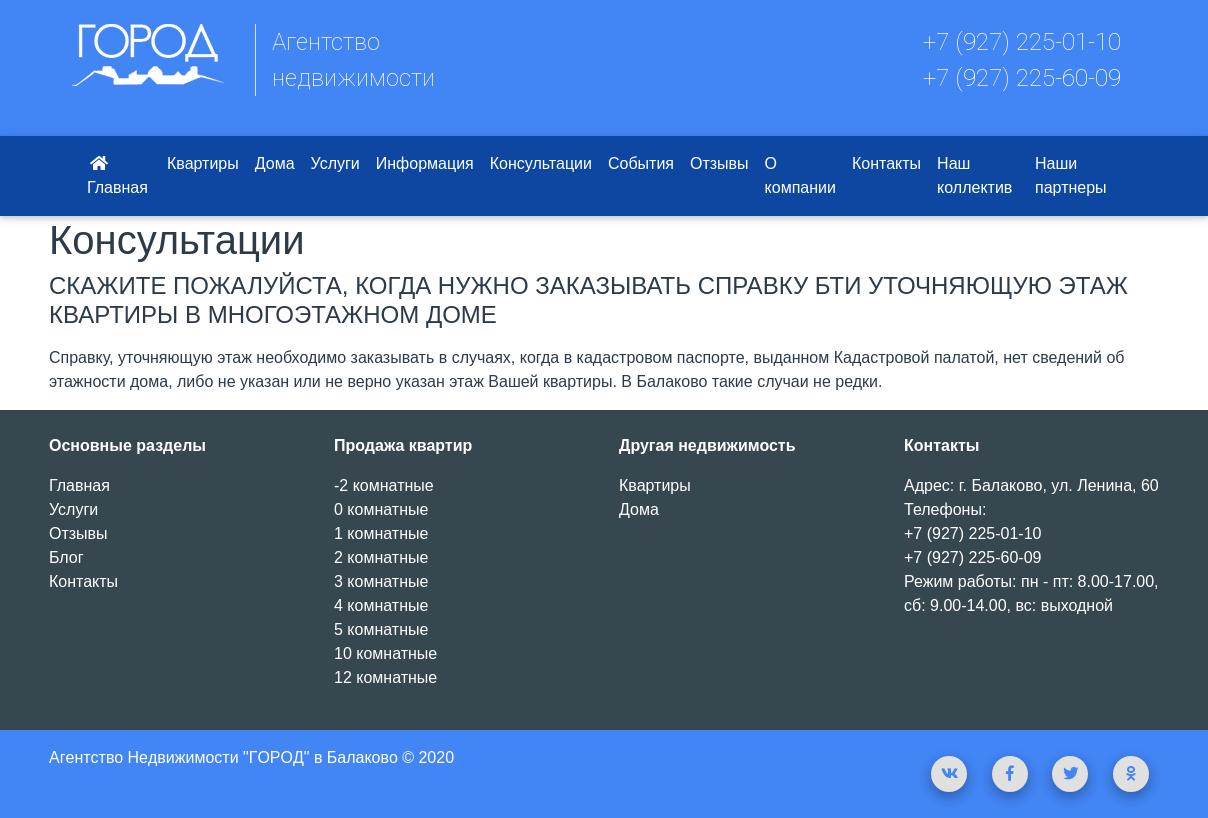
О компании (800, 175)
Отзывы (719, 163)
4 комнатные (381, 605)
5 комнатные (381, 629)
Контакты (886, 163)
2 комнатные (381, 557)
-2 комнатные (384, 485)
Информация (425, 163)
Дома (275, 163)
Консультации (541, 163)
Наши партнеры (1071, 175)
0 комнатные (381, 509)
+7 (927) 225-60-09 (1022, 78)
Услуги (335, 163)
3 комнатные (381, 581)
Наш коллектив (974, 175)
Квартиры (203, 163)
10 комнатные (385, 653)
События (641, 163)
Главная (117, 175)
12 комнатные (385, 677)
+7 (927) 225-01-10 (1022, 42)
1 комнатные (381, 533)
